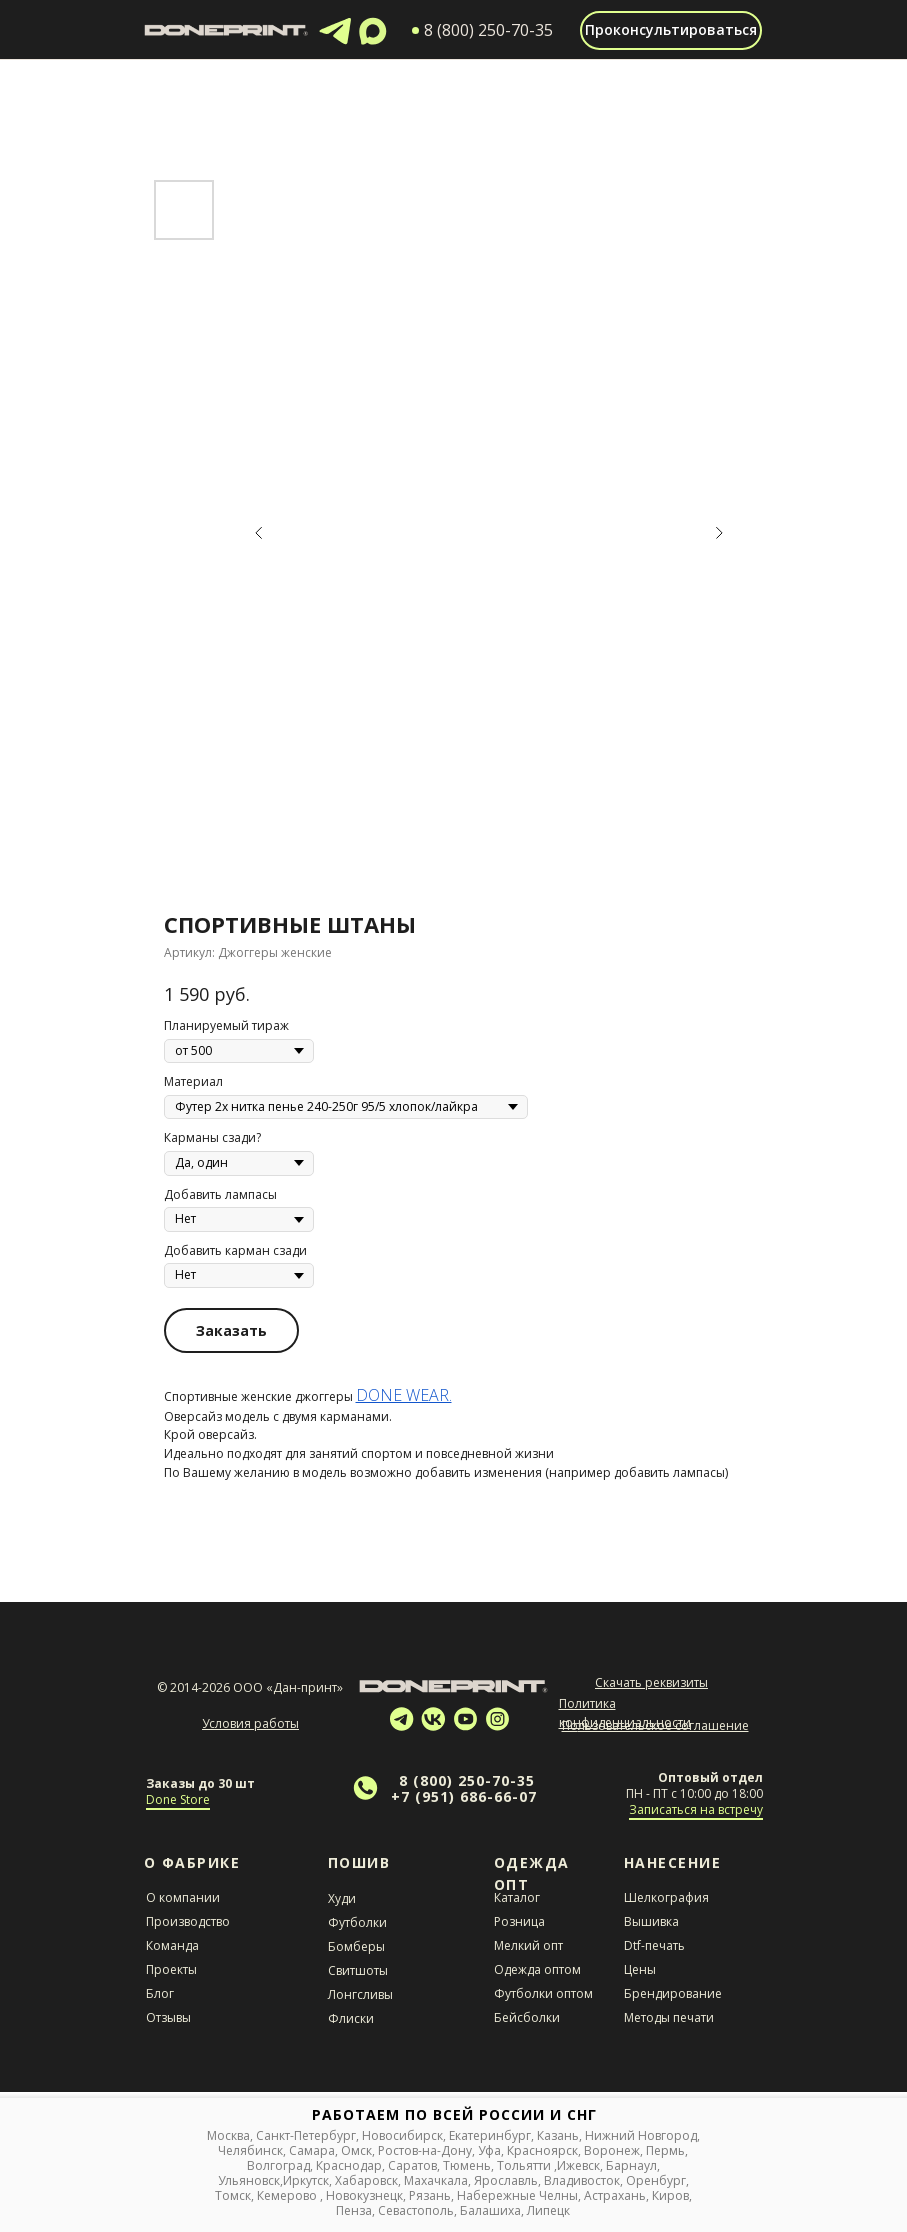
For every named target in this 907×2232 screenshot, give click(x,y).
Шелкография (666, 1897)
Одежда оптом (537, 1969)
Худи (342, 1898)
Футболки (357, 1922)
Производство (188, 1921)
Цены (640, 1969)
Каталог (517, 1897)
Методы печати (669, 2017)
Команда (172, 1945)
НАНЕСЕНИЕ (673, 1862)
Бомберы (356, 1946)
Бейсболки (527, 2017)
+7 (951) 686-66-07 (464, 1796)
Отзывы (168, 2017)
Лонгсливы (360, 1994)
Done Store (178, 1799)
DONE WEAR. (404, 1395)
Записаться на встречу (696, 1809)
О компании (183, 1897)
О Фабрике (192, 1862)
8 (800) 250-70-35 (467, 1780)
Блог (160, 1993)
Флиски (351, 2018)
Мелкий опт (528, 1945)
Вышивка (651, 1921)
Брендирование (673, 1993)
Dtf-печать (654, 1945)
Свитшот (353, 1970)
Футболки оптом (543, 1993)
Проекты (171, 1969)
